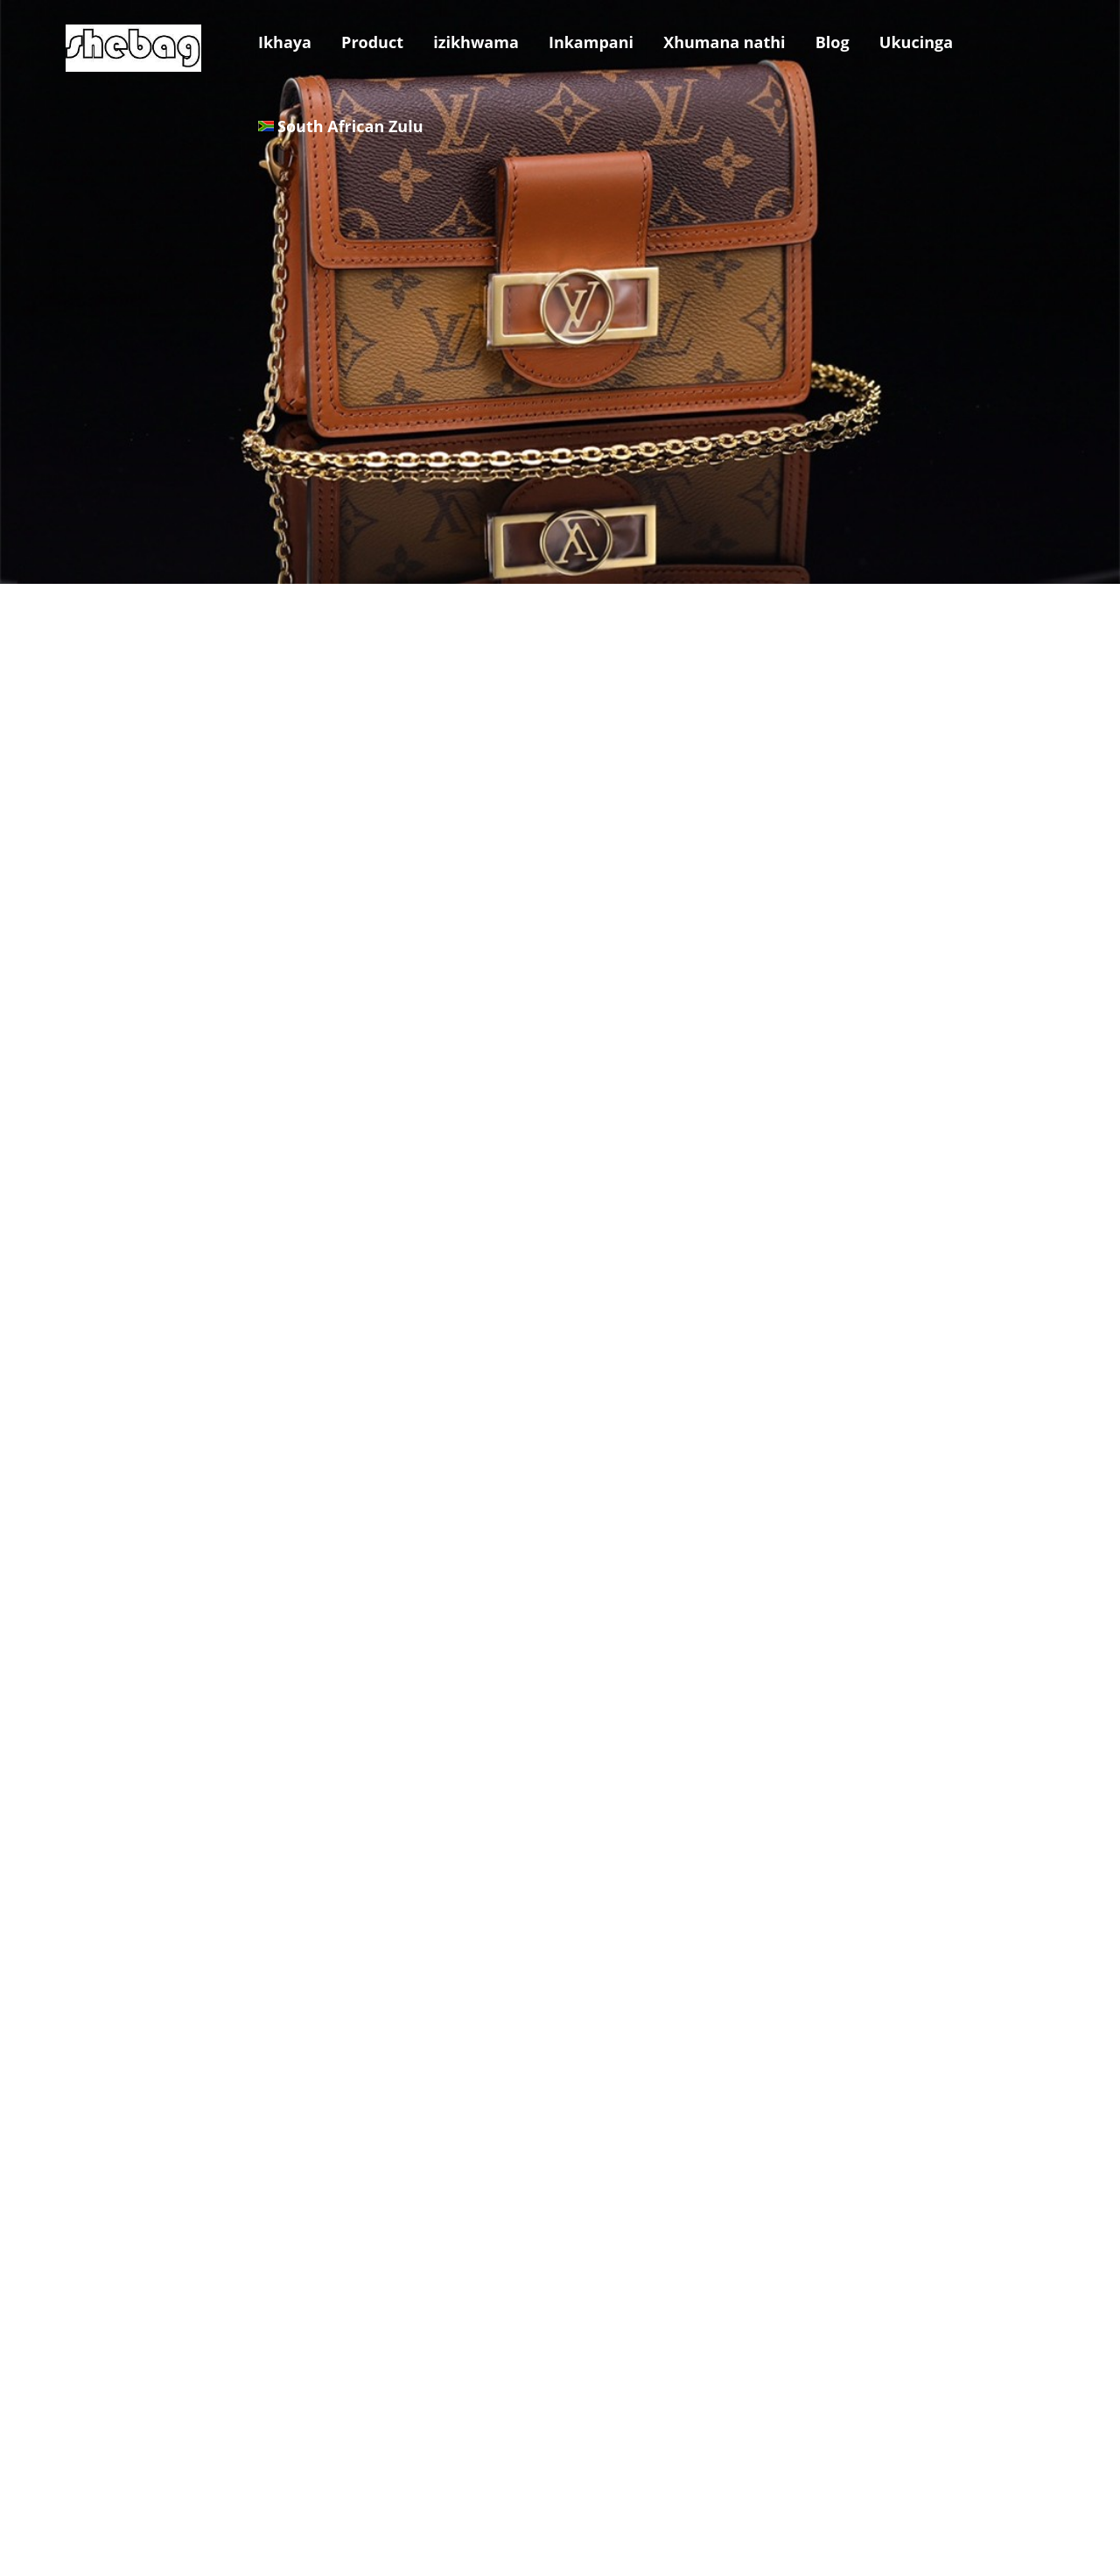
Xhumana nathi (724, 42)
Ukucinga (916, 42)
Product (372, 42)
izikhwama (476, 42)
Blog (833, 42)
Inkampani (591, 42)
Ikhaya (285, 42)
